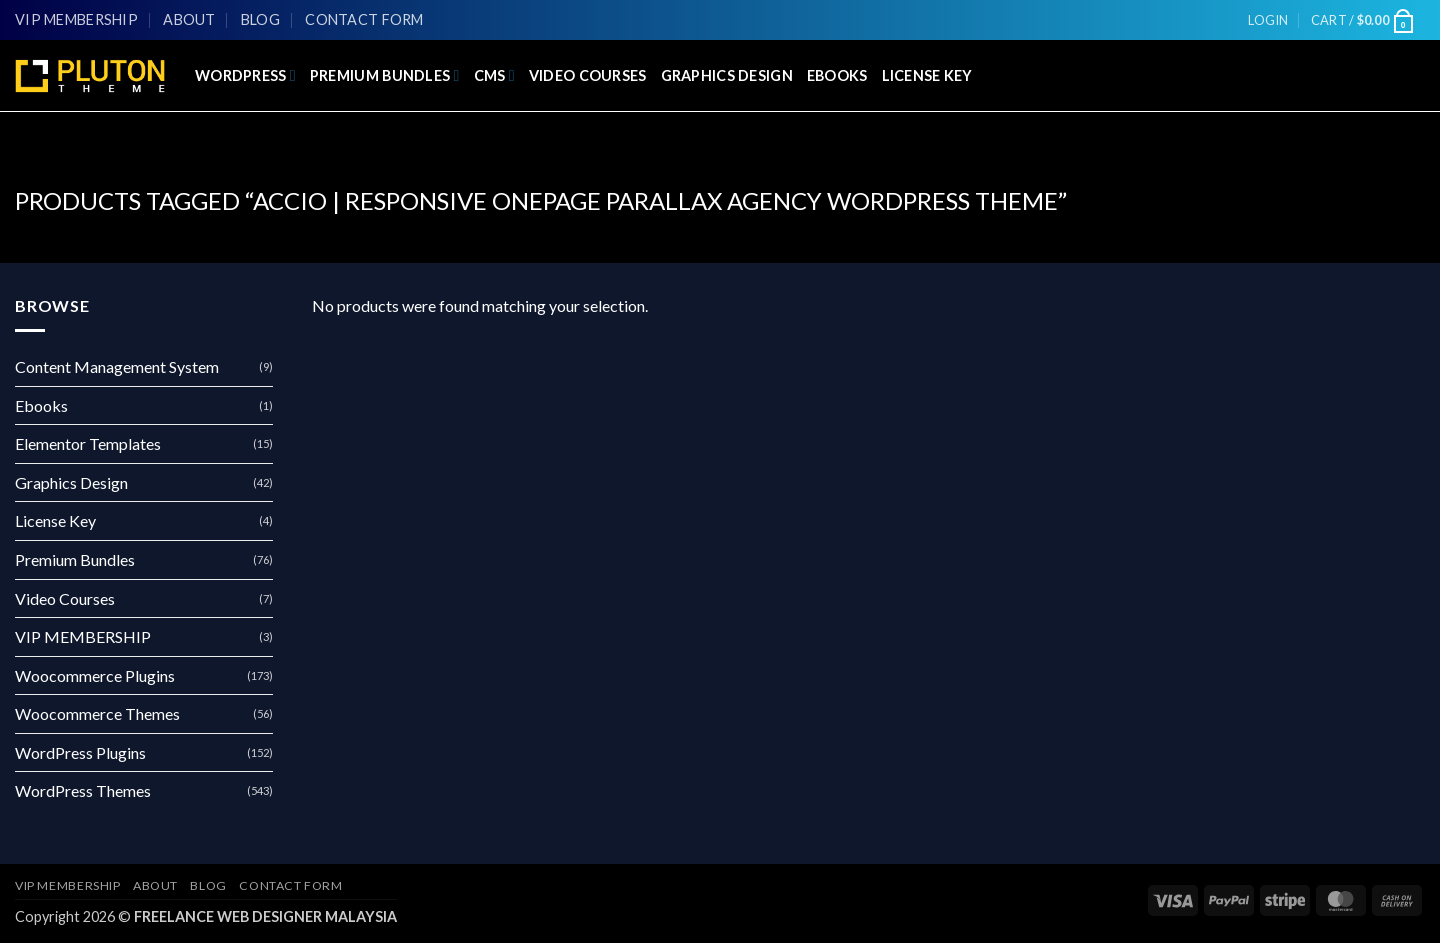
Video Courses (588, 75)
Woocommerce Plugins (95, 675)
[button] (1268, 20)
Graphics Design (727, 75)
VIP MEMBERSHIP (76, 19)
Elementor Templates (88, 443)
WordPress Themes (83, 790)
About (189, 19)
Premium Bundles (385, 75)
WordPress (245, 75)
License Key (927, 75)
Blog (260, 19)
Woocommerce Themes (97, 713)
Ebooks (837, 75)
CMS (494, 75)
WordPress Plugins (80, 752)
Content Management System (117, 366)
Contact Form (364, 19)
